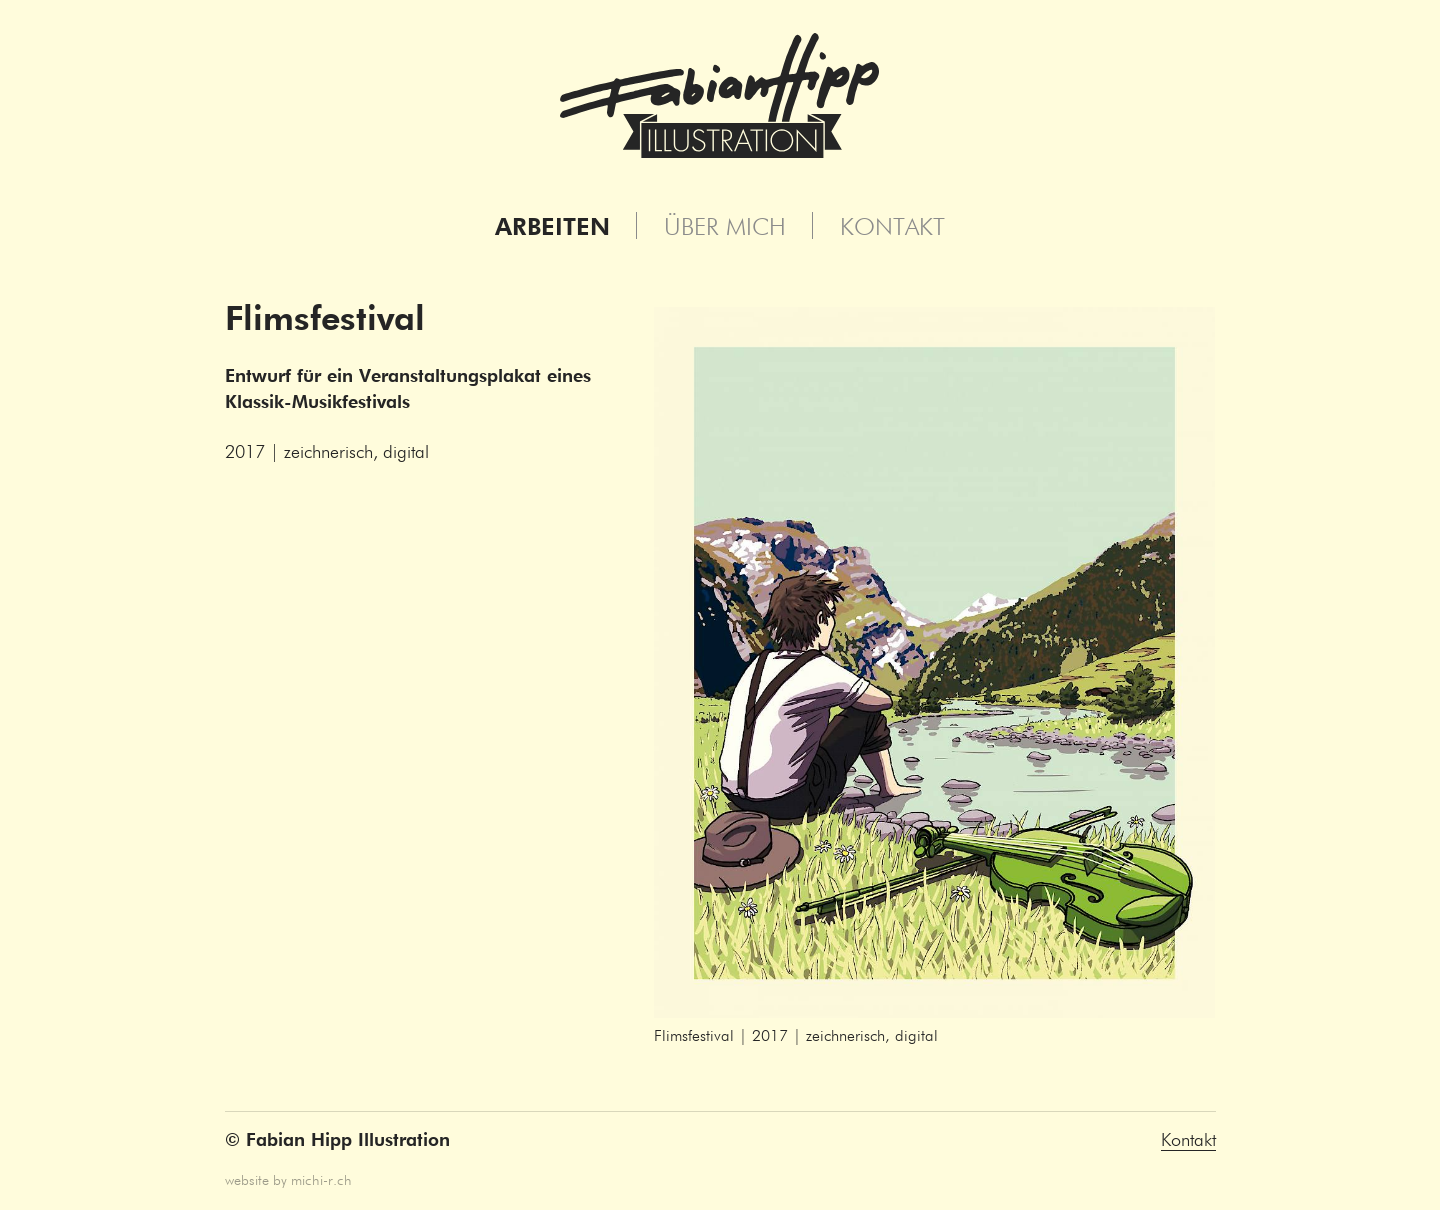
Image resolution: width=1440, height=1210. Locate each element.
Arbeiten (552, 228)
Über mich (725, 228)
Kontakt (892, 228)
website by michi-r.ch (288, 1181)
